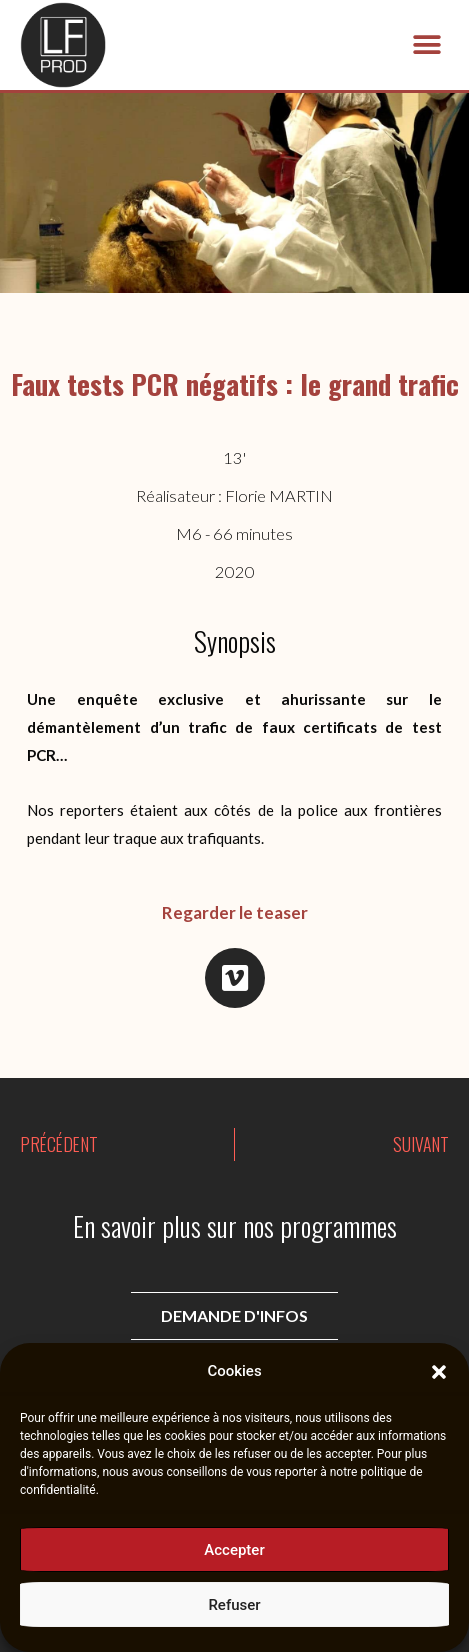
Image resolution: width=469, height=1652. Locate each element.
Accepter (234, 1552)
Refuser (234, 1607)
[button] (439, 1374)
